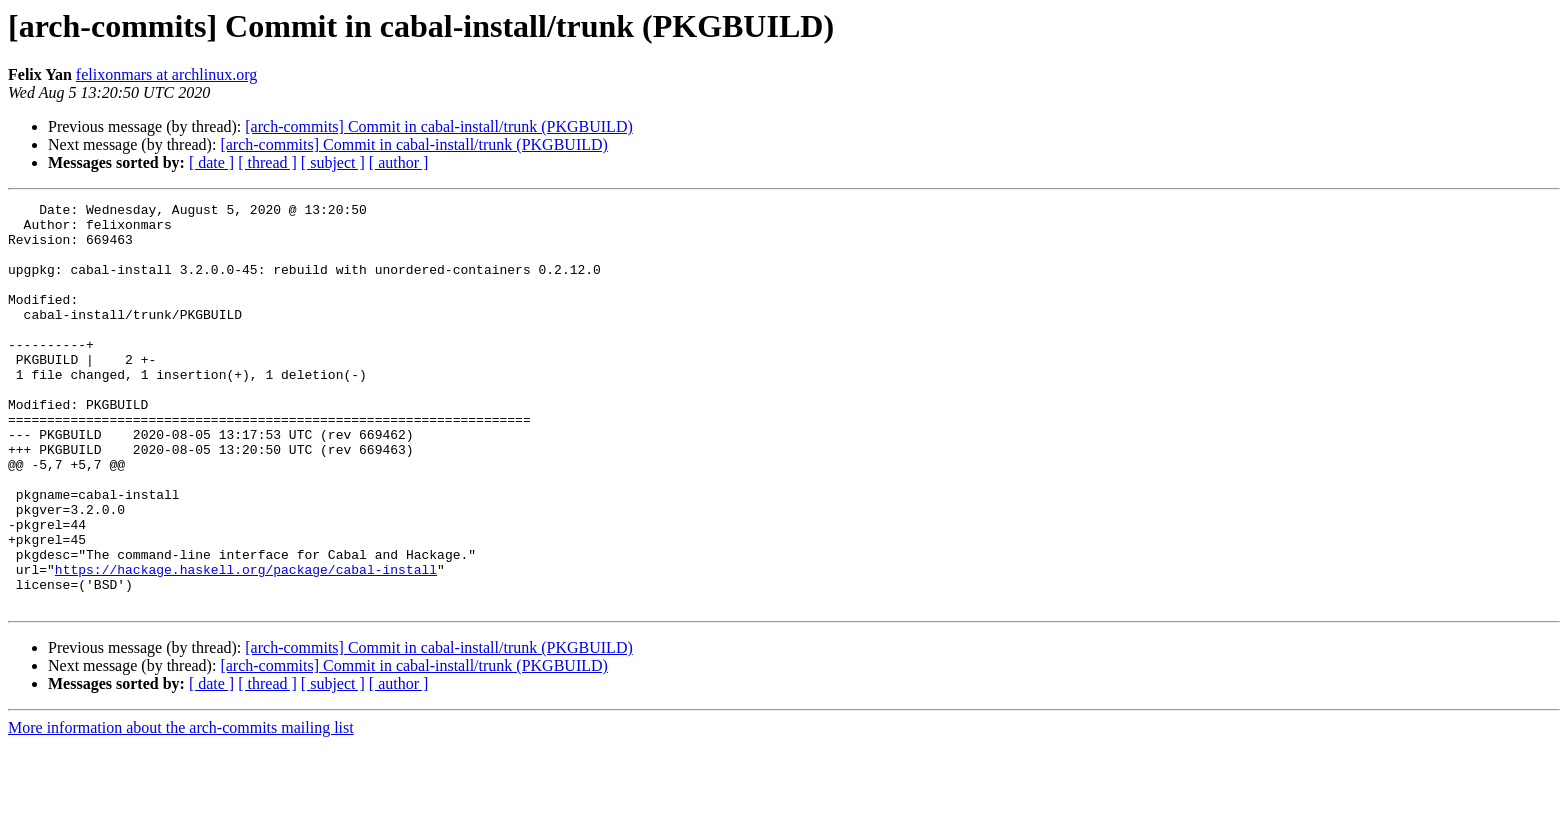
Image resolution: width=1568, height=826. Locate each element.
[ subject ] (333, 162)
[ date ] (211, 162)
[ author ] (399, 162)
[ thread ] (267, 162)
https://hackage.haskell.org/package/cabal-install (246, 644)
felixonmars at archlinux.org (166, 74)
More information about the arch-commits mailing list (181, 808)
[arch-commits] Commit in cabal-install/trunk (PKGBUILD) (438, 126)
